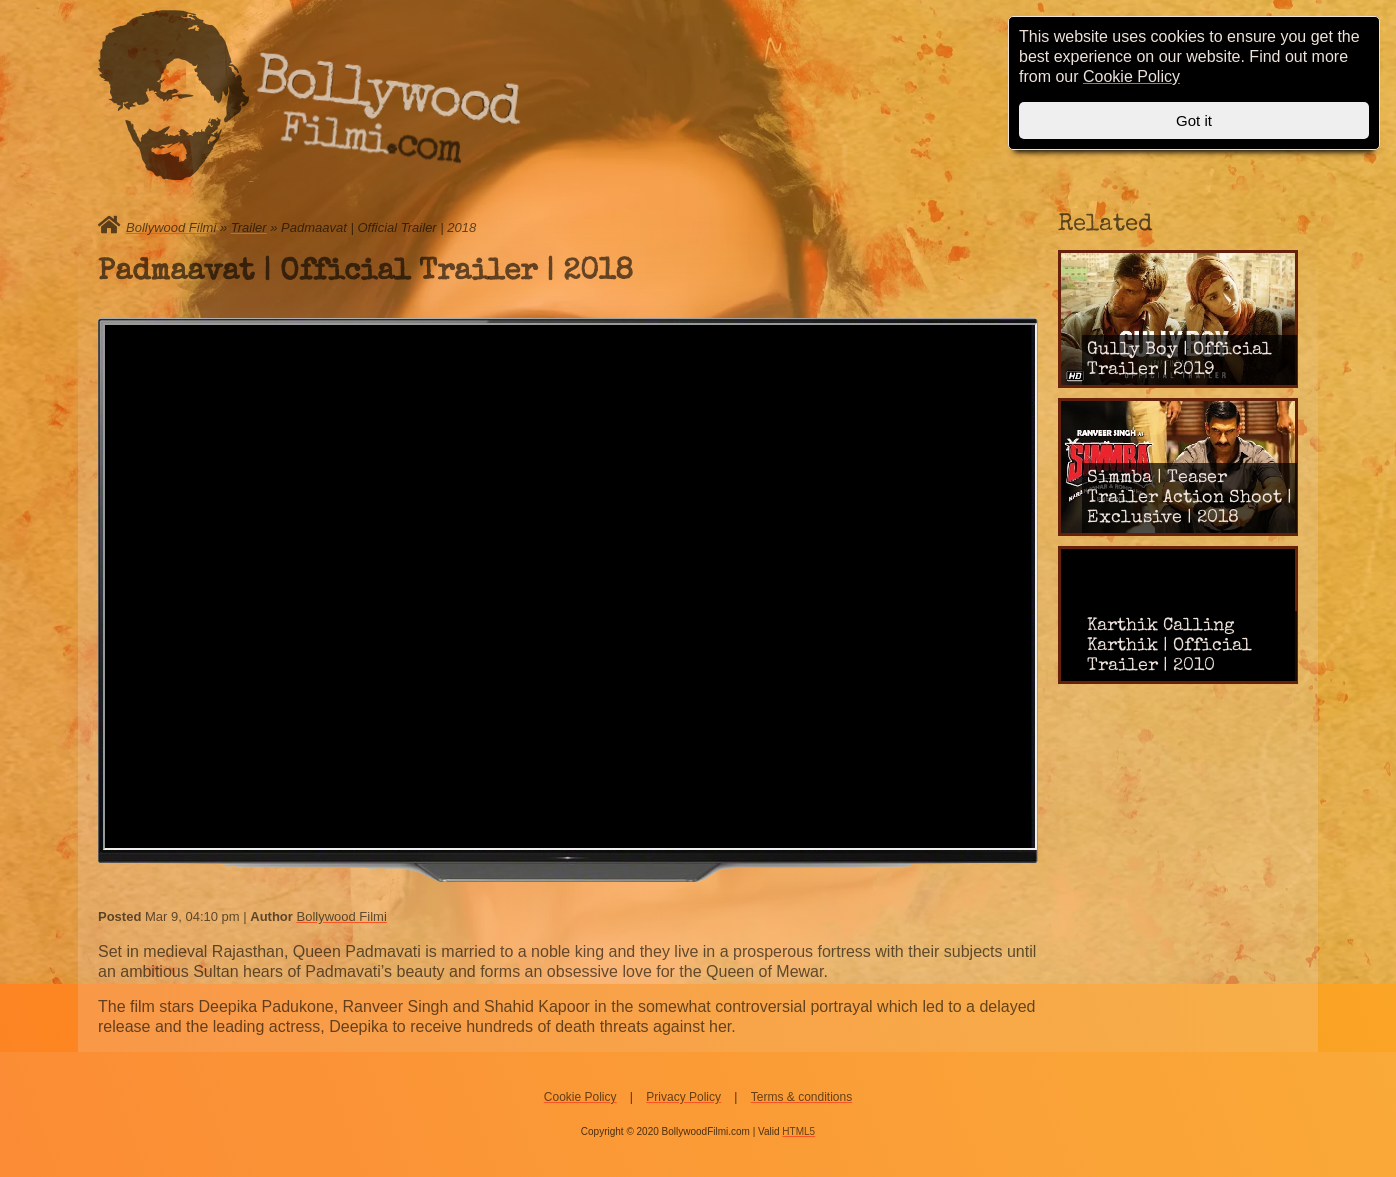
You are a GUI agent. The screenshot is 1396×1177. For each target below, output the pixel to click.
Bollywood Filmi (171, 227)
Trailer (249, 227)
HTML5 (798, 1131)
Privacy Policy (683, 1097)
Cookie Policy (580, 1097)
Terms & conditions (801, 1097)
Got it (1194, 120)
